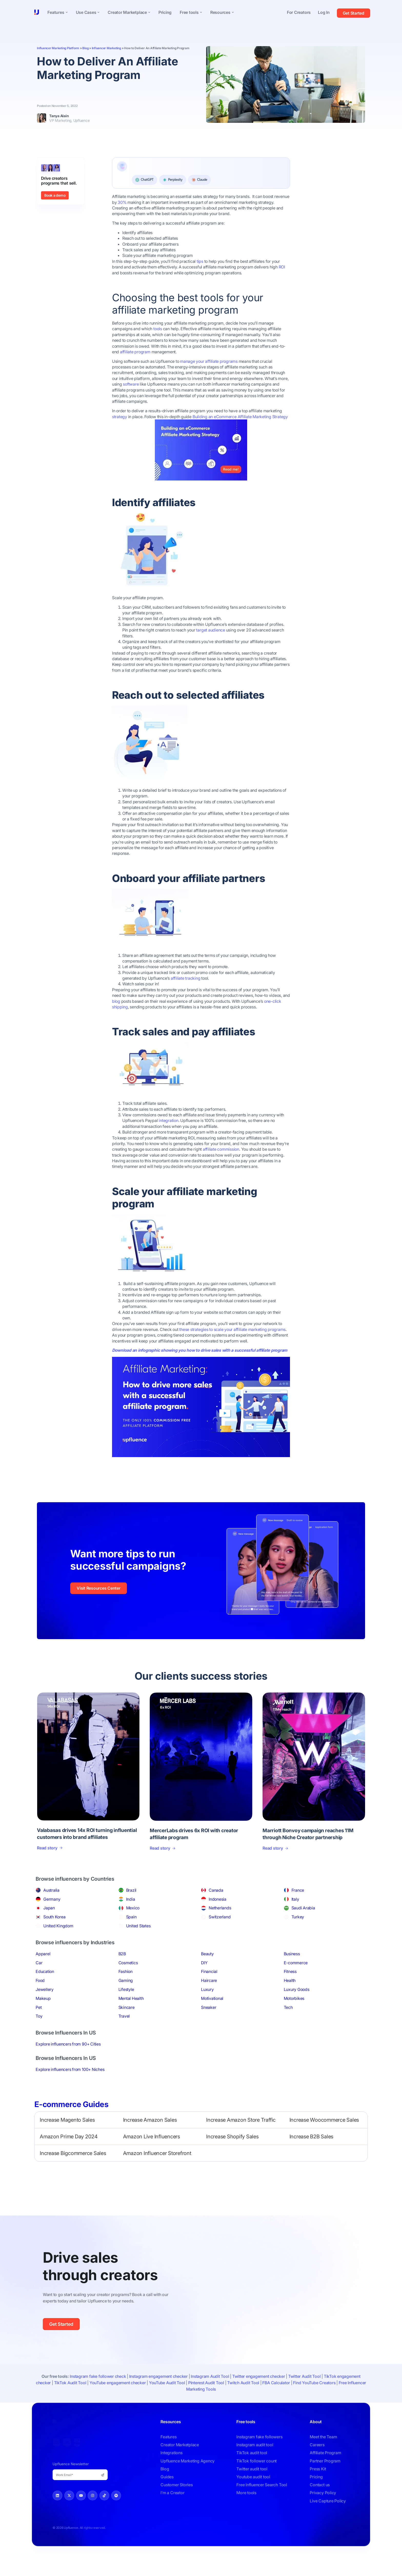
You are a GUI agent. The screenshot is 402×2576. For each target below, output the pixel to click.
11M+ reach (282, 1709)
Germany (51, 1899)
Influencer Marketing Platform (58, 48)
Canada (216, 1890)
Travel (124, 2016)
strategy (119, 416)
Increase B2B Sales (311, 2136)
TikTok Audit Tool (70, 2382)
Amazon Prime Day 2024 (69, 2136)
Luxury (207, 1989)
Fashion (125, 1971)
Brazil (131, 1890)
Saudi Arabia (303, 1907)
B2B (122, 1953)
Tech (288, 2007)
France (298, 1890)
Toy (39, 2016)
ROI (282, 266)
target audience (210, 630)
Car (39, 1962)
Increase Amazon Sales (150, 2120)
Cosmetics (128, 1962)
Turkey (298, 1916)
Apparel (43, 1953)
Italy (295, 1899)
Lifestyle (126, 1989)
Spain (131, 1916)
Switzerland (219, 1916)
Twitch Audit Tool (243, 2382)
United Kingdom (58, 1925)
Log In (324, 12)
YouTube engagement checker (117, 2382)
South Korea (54, 1916)
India (130, 1899)
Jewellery (45, 1989)
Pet (39, 2007)
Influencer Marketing (106, 48)
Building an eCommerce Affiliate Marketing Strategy (241, 416)
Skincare (126, 2007)
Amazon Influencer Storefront (157, 2153)
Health (290, 1980)
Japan (49, 1907)
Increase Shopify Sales (232, 2136)
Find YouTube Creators (314, 2382)
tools (157, 328)
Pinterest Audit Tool (206, 2382)
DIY (204, 1962)
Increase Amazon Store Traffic (241, 2120)
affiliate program (135, 351)
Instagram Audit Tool (210, 2376)
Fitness (290, 1971)
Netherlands (220, 1907)
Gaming (125, 1980)
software (131, 384)
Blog (85, 48)
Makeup (43, 1998)
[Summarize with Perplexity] (172, 180)
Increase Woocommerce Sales (324, 2120)
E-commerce (296, 1962)
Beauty (207, 1953)
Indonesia (217, 1899)
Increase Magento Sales (67, 2120)
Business (292, 1953)
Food (40, 1980)
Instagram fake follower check (98, 2376)
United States (138, 1925)
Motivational (212, 1998)
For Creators (299, 12)
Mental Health (131, 1998)
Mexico (133, 1907)
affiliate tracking (185, 978)
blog (116, 1001)
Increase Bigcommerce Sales (73, 2153)
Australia (51, 1890)
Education (45, 1971)
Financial (209, 1971)
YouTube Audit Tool (167, 2382)
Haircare (209, 1980)
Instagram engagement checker (158, 2376)
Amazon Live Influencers (151, 2136)
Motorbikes (294, 1998)
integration (168, 1120)
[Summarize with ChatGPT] (144, 180)
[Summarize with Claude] (199, 180)
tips (200, 261)
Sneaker (208, 2007)
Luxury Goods (296, 1989)
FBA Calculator (276, 2382)
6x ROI (165, 1707)
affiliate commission (221, 1149)
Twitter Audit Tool (304, 2376)
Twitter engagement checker (258, 2376)
